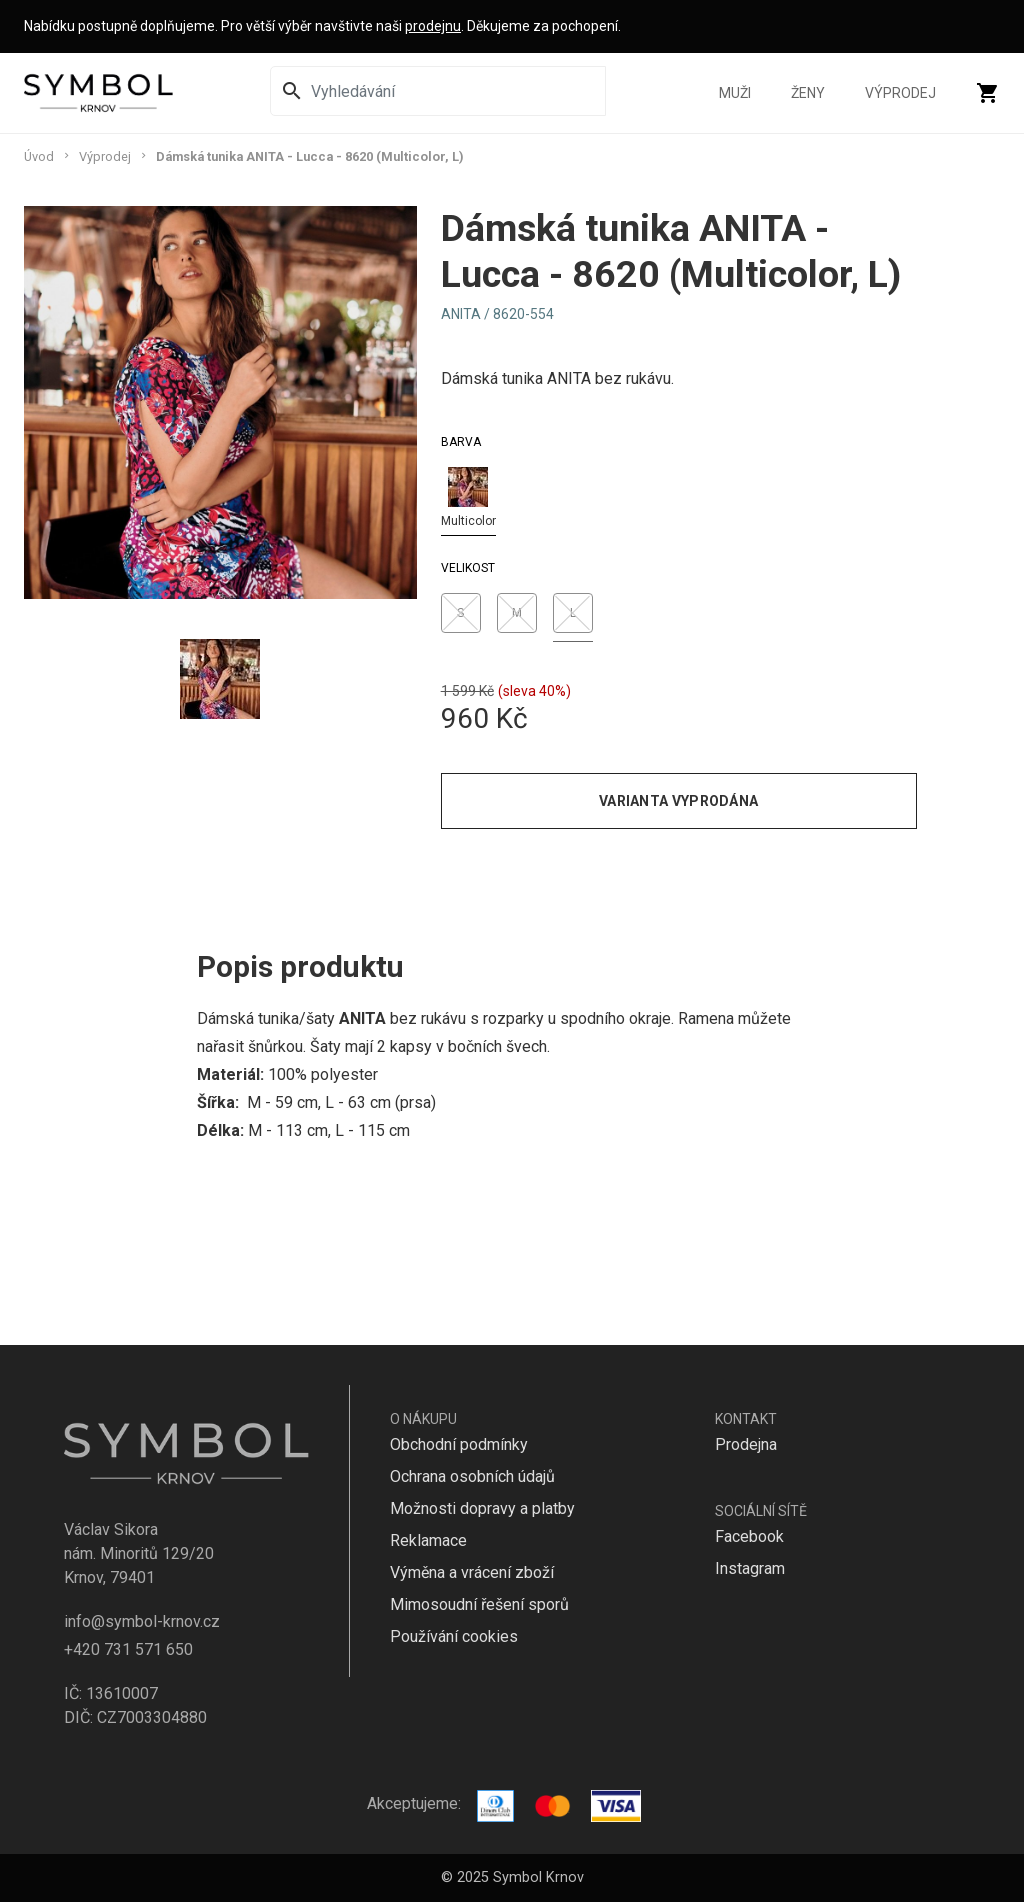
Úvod (39, 156)
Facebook (749, 1536)
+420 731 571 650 (128, 1649)
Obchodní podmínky (459, 1444)
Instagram (750, 1568)
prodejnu (433, 26)
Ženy (808, 93)
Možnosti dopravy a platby (482, 1508)
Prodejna (746, 1444)
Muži (735, 93)
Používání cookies (454, 1636)
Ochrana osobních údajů (472, 1476)
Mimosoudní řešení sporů (479, 1604)
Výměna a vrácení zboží (472, 1572)
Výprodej (900, 93)
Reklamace (428, 1540)
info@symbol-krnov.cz (142, 1621)
